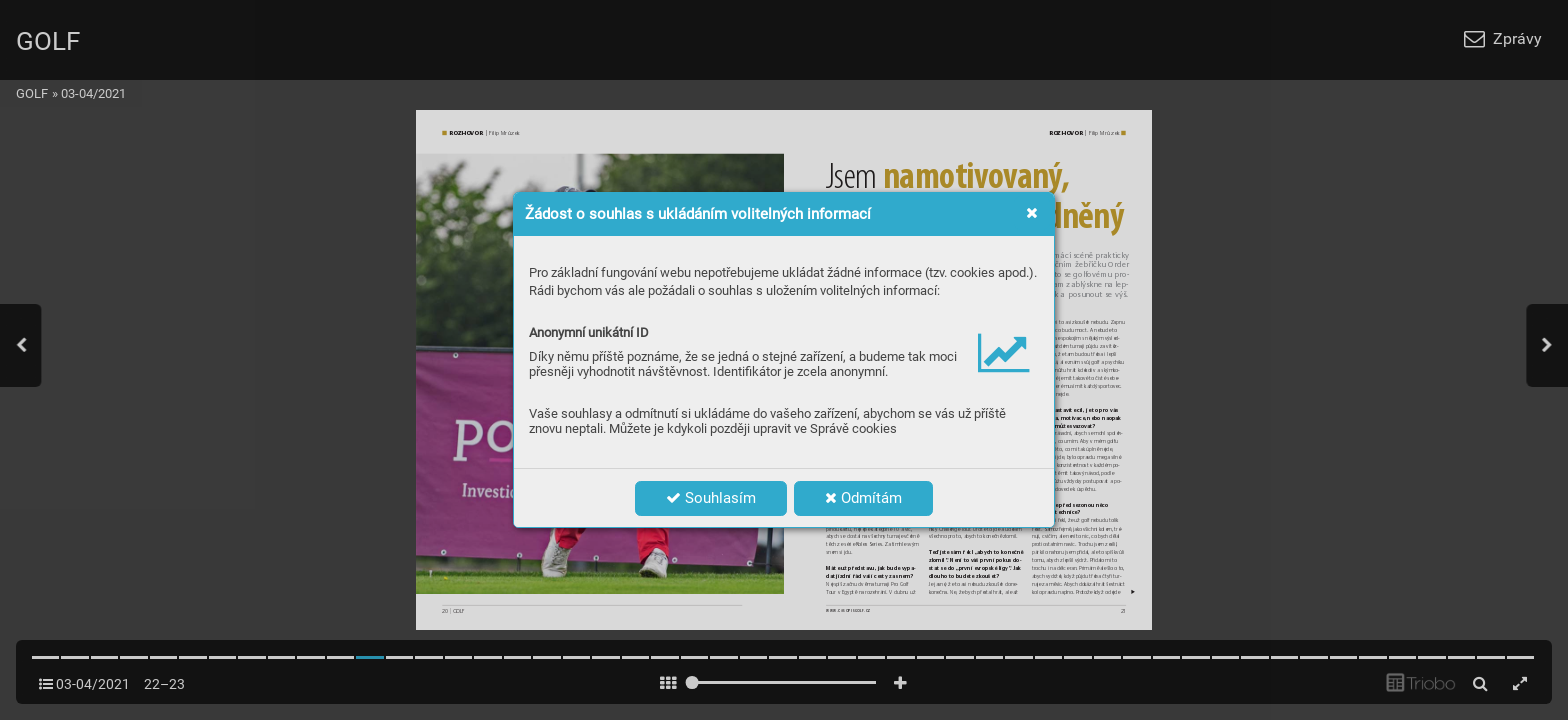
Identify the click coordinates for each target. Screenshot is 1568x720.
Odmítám (863, 498)
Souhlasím (711, 498)
